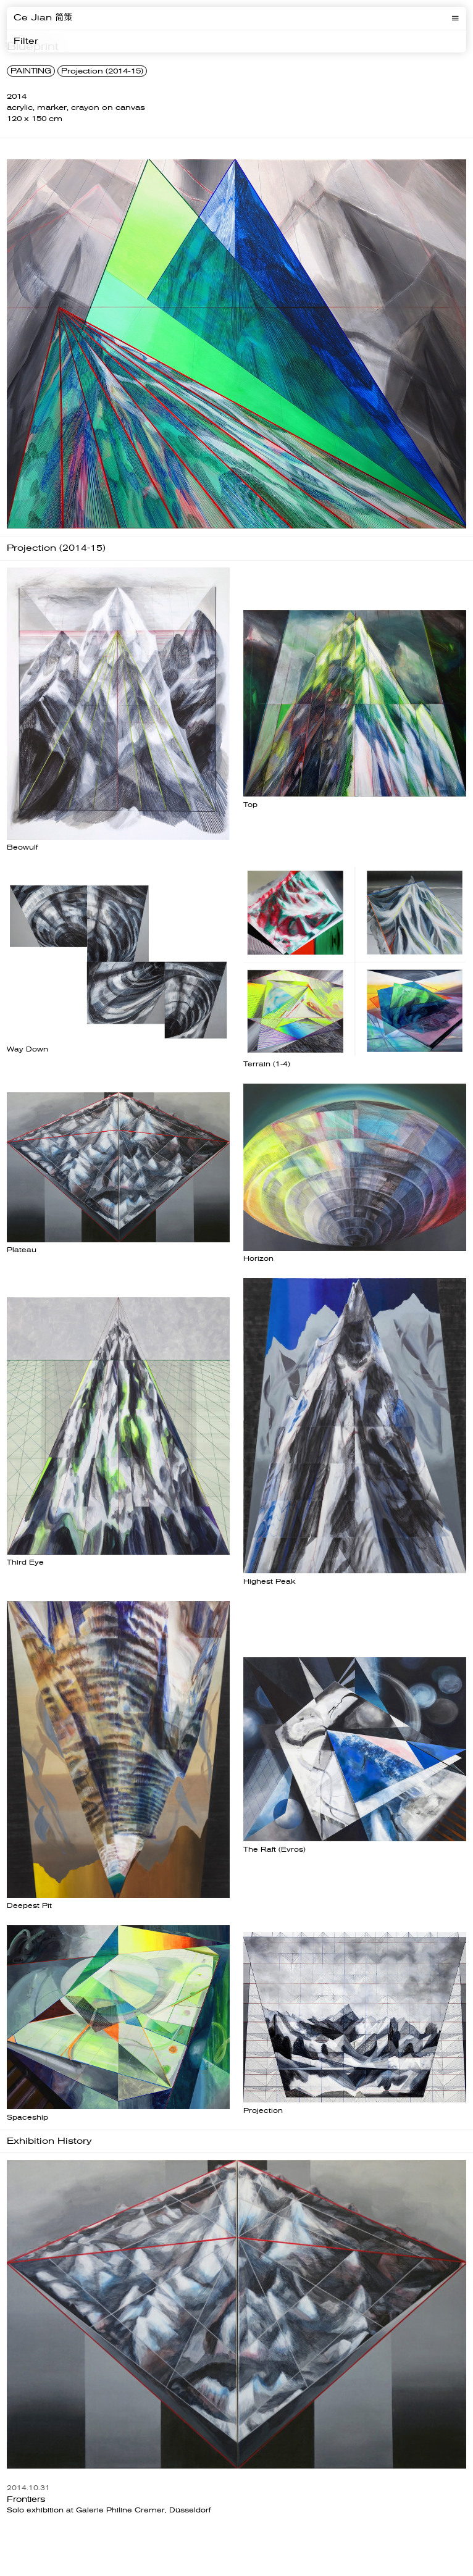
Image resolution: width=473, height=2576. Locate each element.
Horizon (258, 1259)
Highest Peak (269, 1582)
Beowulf (22, 847)
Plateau (21, 1250)
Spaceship (27, 2118)
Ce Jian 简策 (43, 18)
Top (250, 805)
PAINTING (30, 71)
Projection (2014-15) (102, 71)
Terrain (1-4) (266, 1064)
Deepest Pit (29, 1906)
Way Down (27, 1049)
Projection (263, 2111)
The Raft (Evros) (274, 1850)
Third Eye (25, 1562)
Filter (26, 41)
